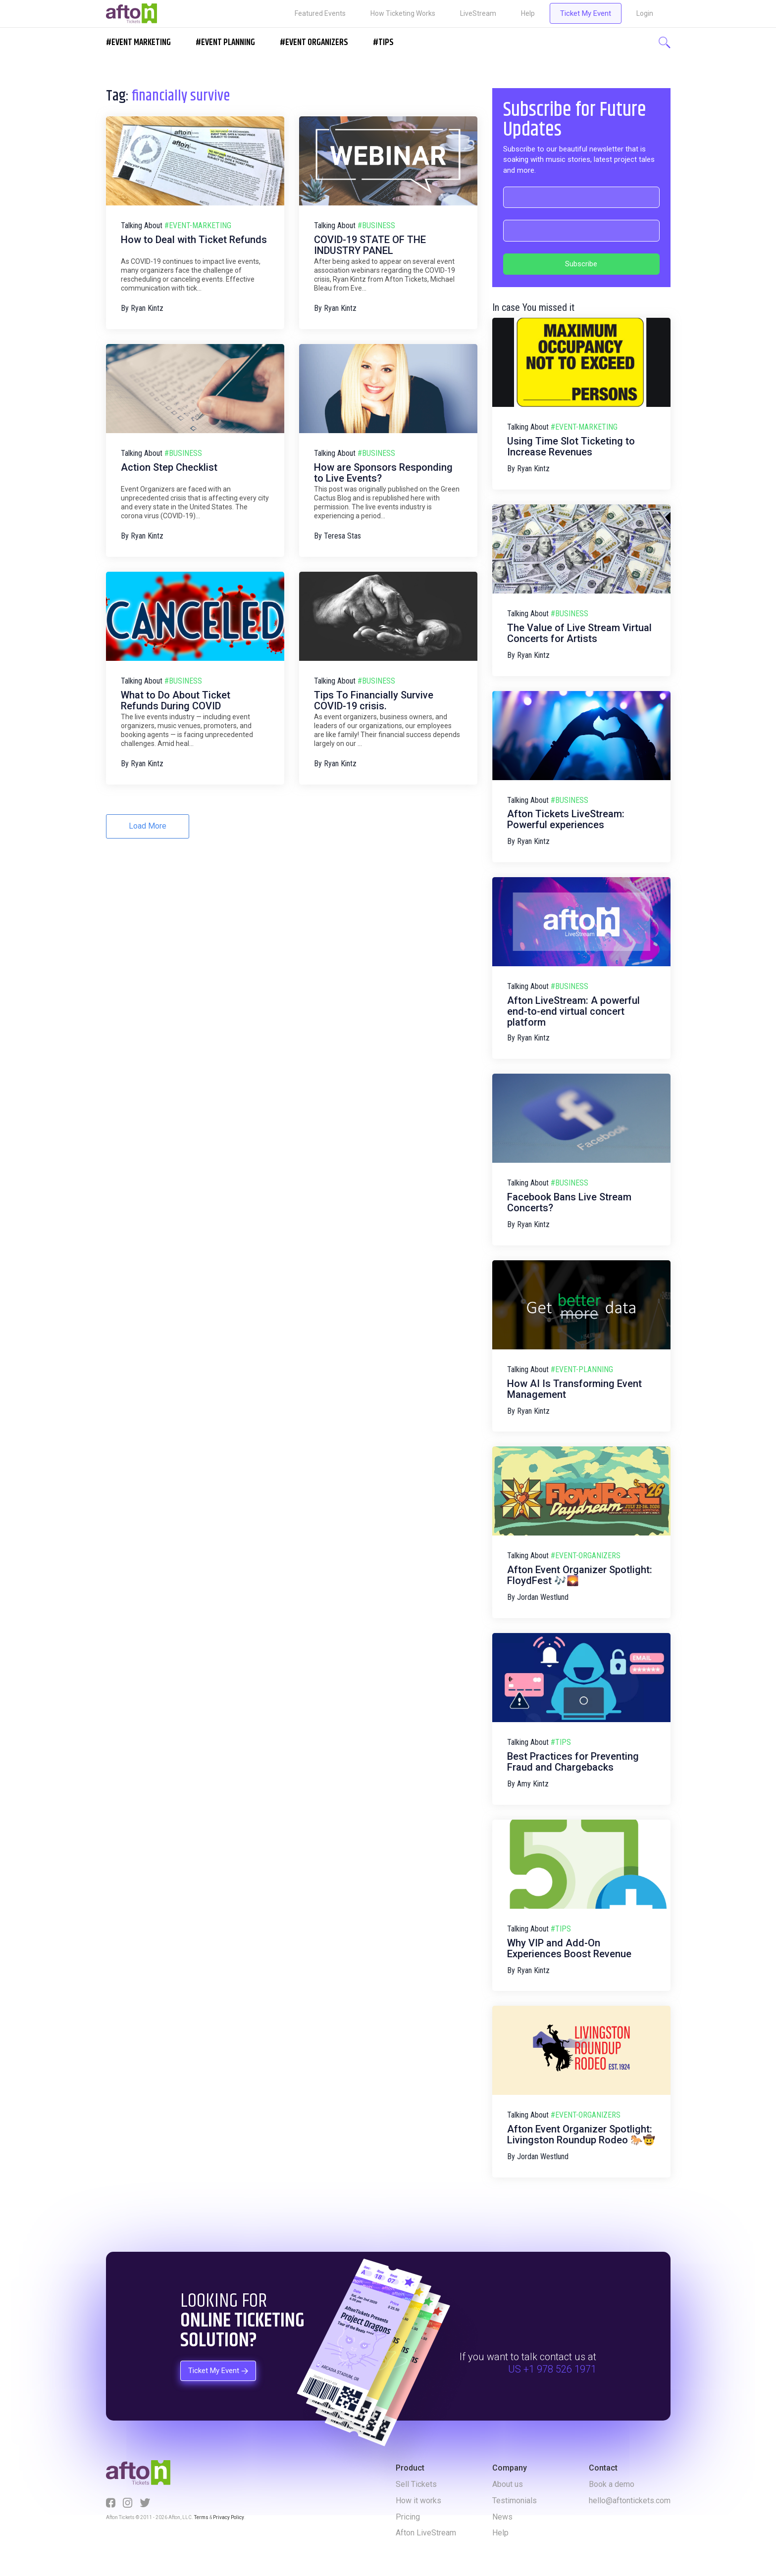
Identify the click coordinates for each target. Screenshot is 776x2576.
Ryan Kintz (147, 308)
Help (528, 13)
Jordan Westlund (543, 1597)
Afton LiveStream (426, 2532)
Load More (147, 826)
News (502, 2517)
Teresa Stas (342, 536)
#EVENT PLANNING (225, 43)
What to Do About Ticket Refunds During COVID (175, 700)
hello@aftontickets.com (630, 2500)
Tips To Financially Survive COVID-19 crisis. (373, 700)
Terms (201, 2517)
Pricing (408, 2517)
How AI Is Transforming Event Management (574, 1389)
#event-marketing (197, 225)
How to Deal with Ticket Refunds (194, 240)
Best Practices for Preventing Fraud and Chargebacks (573, 1761)
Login (644, 13)
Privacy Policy (228, 2517)
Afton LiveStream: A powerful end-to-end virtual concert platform (573, 1011)
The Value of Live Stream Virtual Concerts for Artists (579, 633)
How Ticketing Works (402, 13)
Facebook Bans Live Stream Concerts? (569, 1202)
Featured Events (320, 13)
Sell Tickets (416, 2484)
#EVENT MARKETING (138, 43)
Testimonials (514, 2500)
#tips (561, 1742)
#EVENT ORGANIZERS (314, 43)
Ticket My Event (585, 13)
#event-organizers (586, 1555)
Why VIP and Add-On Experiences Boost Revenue (569, 1948)
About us (507, 2484)
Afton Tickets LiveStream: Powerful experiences (565, 819)
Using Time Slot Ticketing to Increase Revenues (571, 446)
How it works (418, 2500)
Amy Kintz (533, 1783)
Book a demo (611, 2484)
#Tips (383, 43)
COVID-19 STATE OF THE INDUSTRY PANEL (370, 245)
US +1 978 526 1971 (552, 2370)
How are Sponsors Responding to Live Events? (383, 472)
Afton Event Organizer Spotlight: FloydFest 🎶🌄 (579, 1575)
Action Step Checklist (169, 467)
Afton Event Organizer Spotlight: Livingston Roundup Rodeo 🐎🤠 (581, 2134)
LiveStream (478, 13)
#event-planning (582, 1369)
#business (376, 225)
